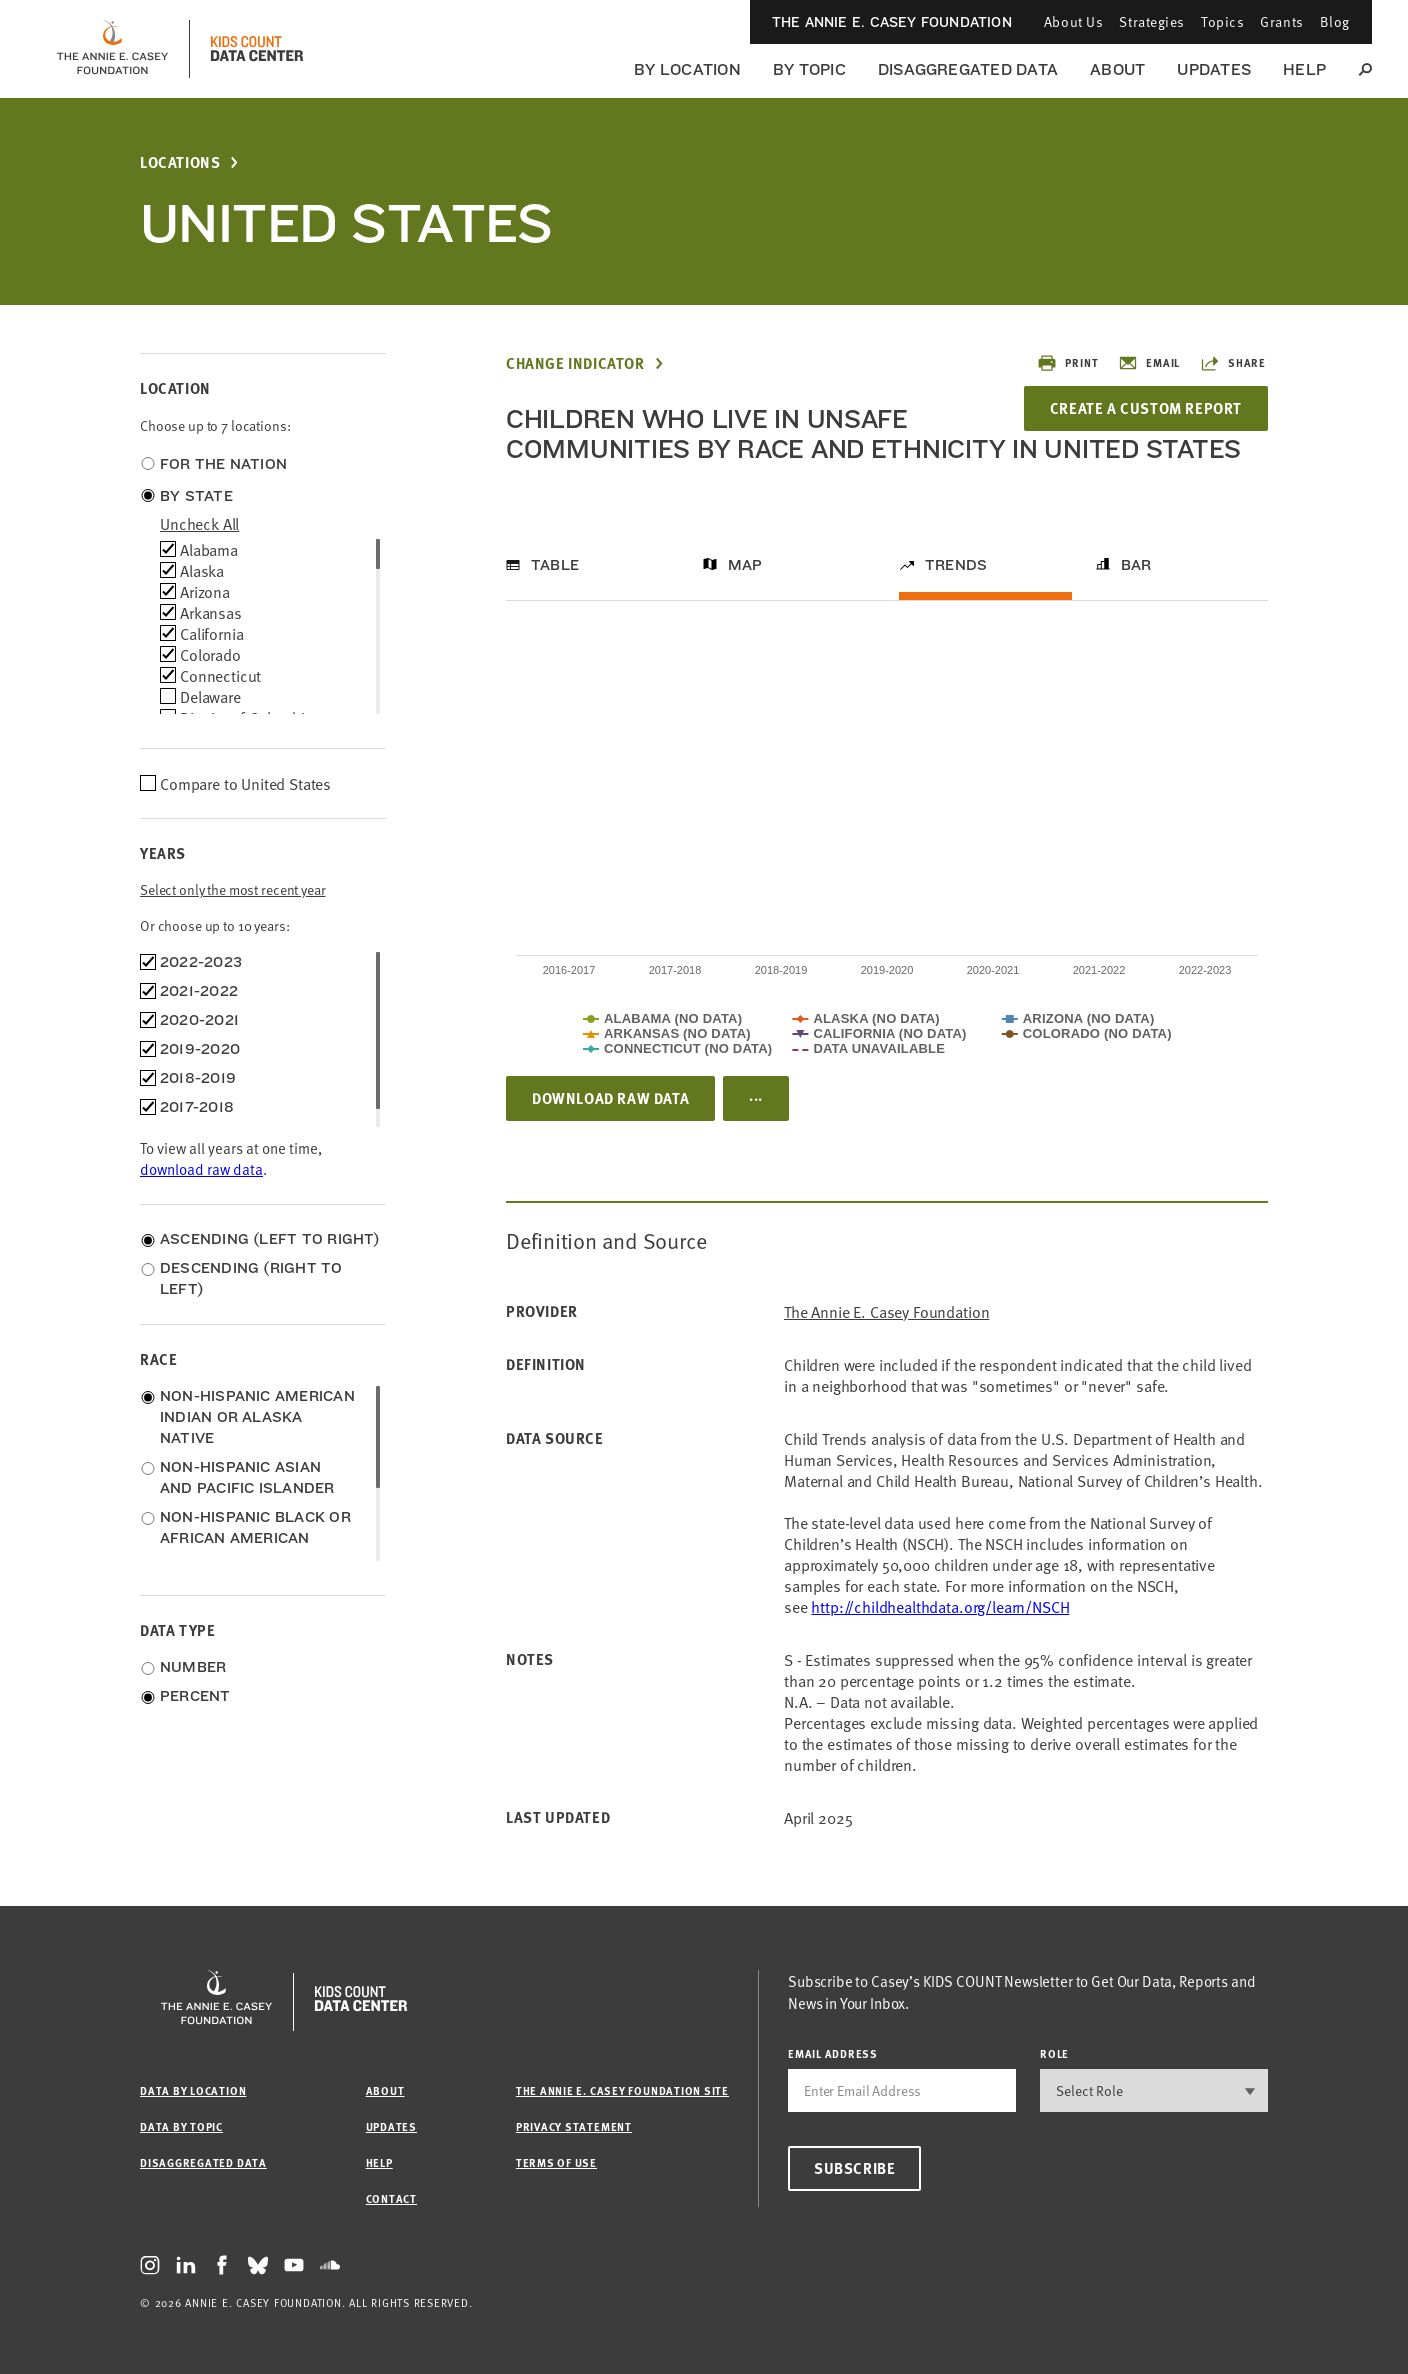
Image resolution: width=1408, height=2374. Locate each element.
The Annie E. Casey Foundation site (622, 2090)
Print (1067, 363)
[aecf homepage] (112, 49)
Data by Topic (181, 2126)
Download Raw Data (610, 1098)
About (1117, 69)
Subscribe (854, 2168)
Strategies (1152, 21)
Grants (1281, 21)
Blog (1335, 21)
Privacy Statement (574, 2126)
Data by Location (193, 2090)
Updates (1214, 69)
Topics (1222, 21)
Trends (956, 565)
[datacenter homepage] (257, 49)
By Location (687, 69)
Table (555, 565)
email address (833, 2053)
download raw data (201, 1168)
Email (1149, 363)
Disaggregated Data (968, 69)
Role (1054, 2053)
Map (745, 565)
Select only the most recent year (233, 889)
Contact (391, 2198)
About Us (1073, 21)
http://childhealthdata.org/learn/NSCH (940, 1606)
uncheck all (199, 523)
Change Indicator (575, 363)
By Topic (809, 69)
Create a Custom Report (1146, 408)
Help (1304, 69)
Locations (180, 162)
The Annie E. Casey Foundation (892, 22)
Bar (1136, 565)
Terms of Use (556, 2162)
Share (1233, 363)
